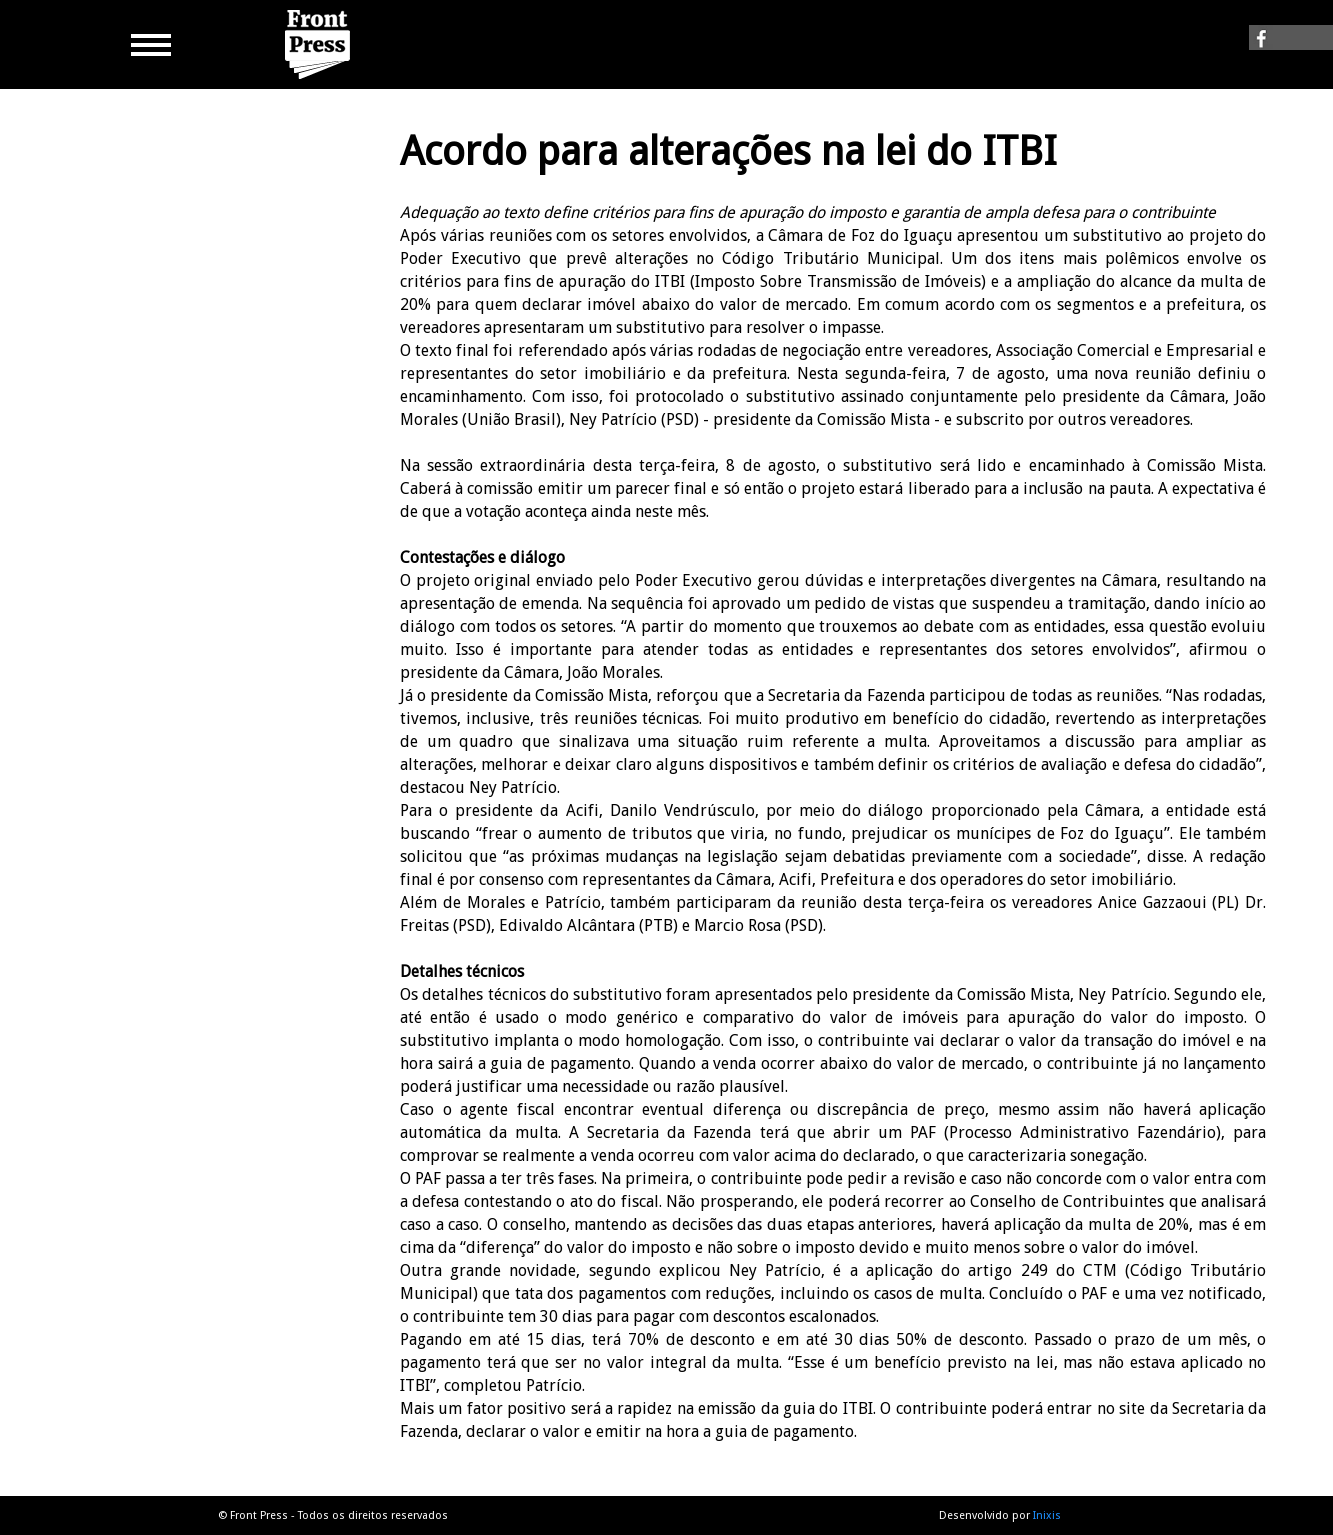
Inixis (1047, 1515)
